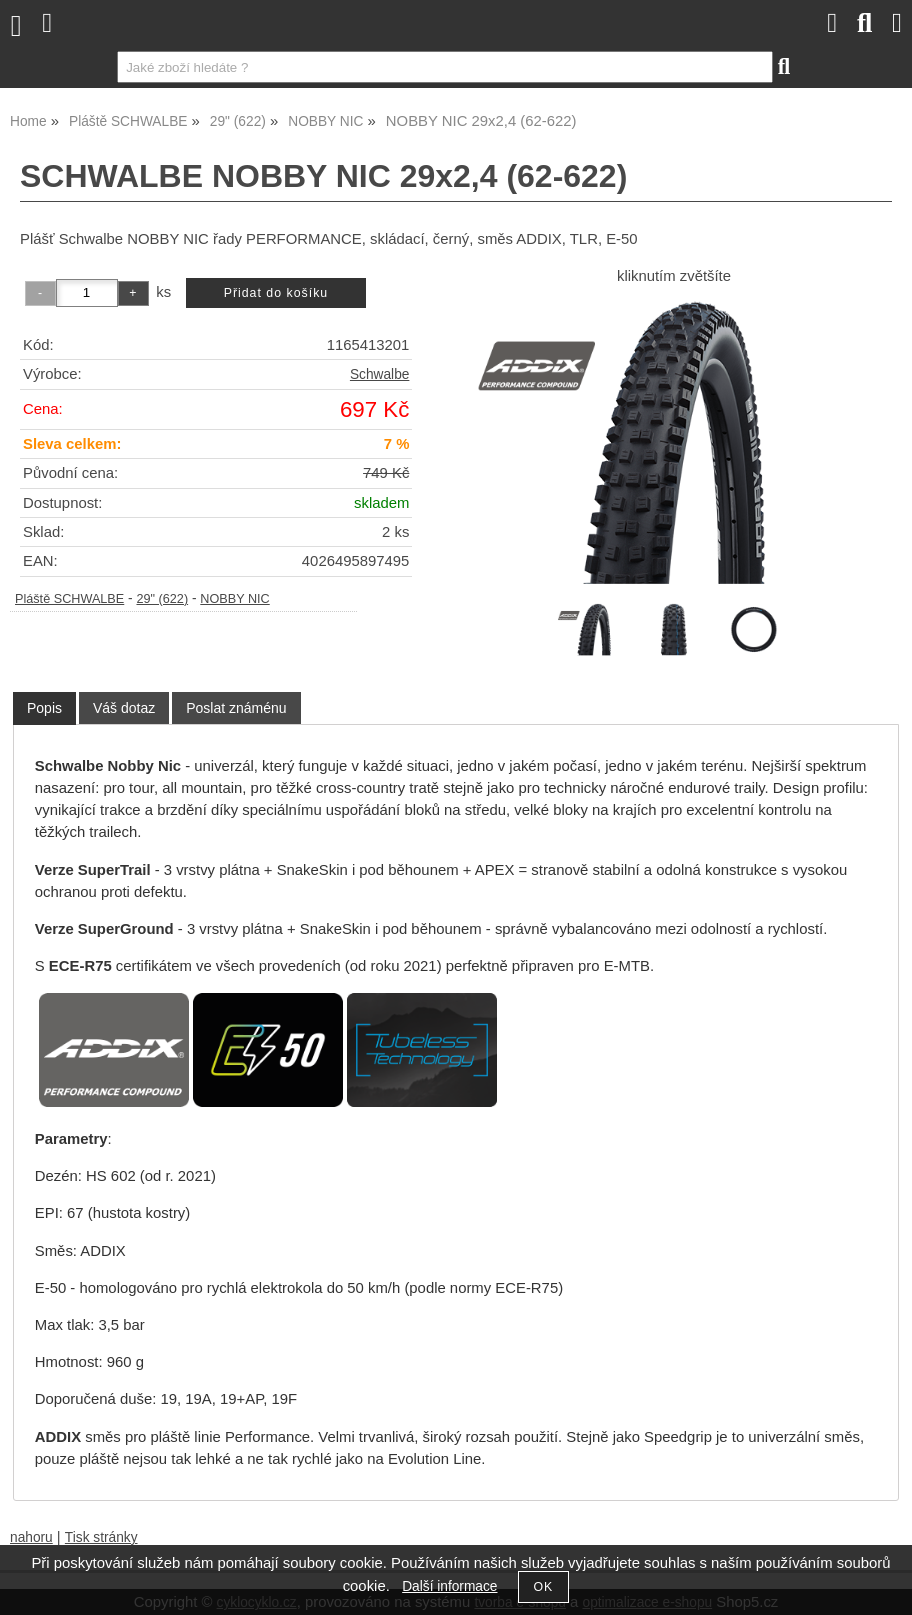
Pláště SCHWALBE (69, 599)
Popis (44, 708)
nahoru (31, 1537)
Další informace (449, 1586)
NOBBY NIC (234, 599)
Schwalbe (379, 374)
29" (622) (162, 599)
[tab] (44, 708)
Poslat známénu (236, 708)
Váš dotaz (124, 708)
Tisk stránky (101, 1537)
